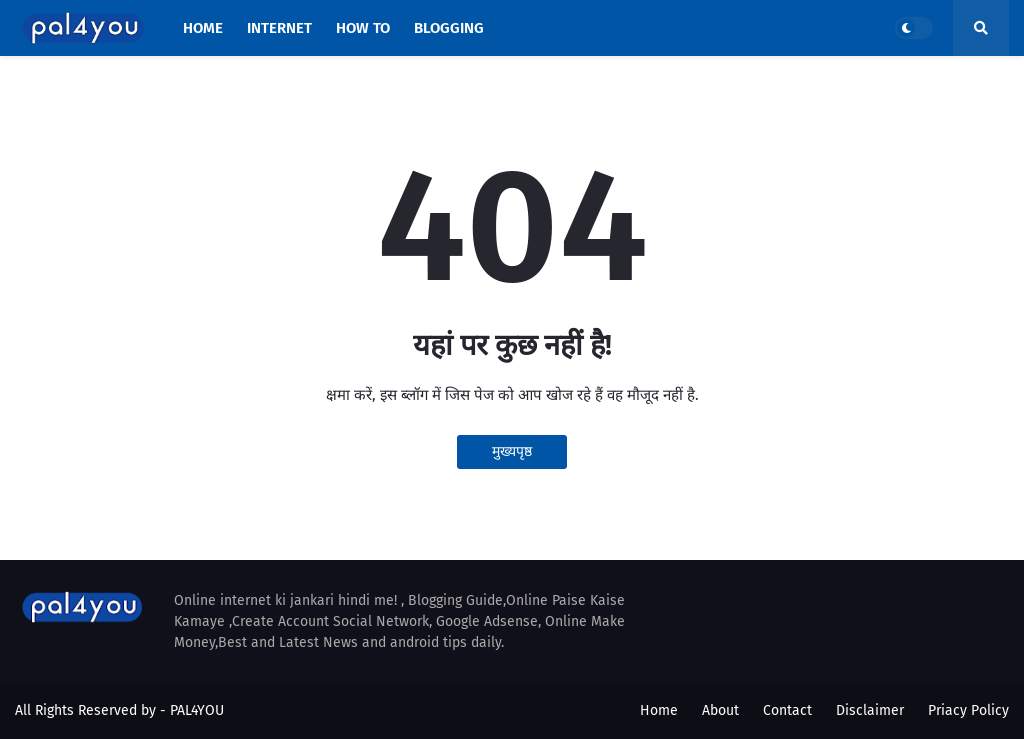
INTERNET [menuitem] (279, 28)
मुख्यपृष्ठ (512, 451)
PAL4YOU (197, 710)
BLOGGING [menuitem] (449, 28)
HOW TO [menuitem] (363, 28)
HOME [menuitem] (203, 28)
